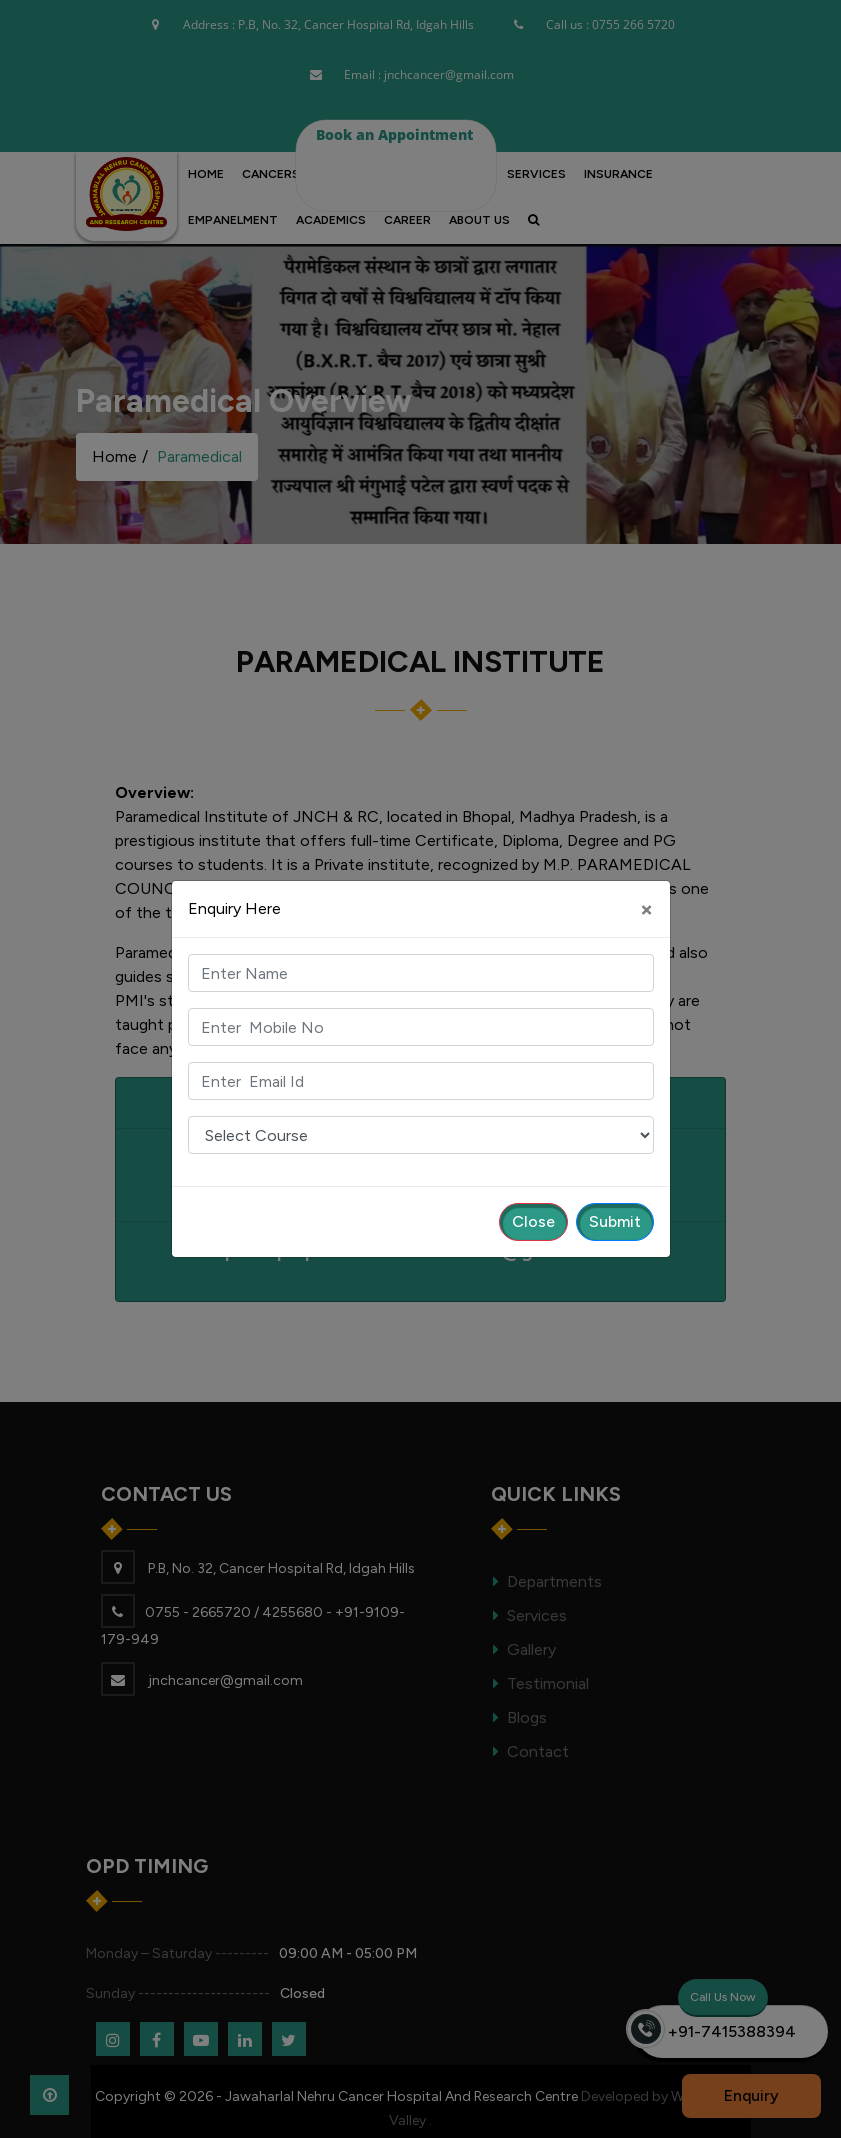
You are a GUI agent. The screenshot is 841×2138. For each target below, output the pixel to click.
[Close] (646, 909)
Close (533, 1221)
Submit (615, 1221)
